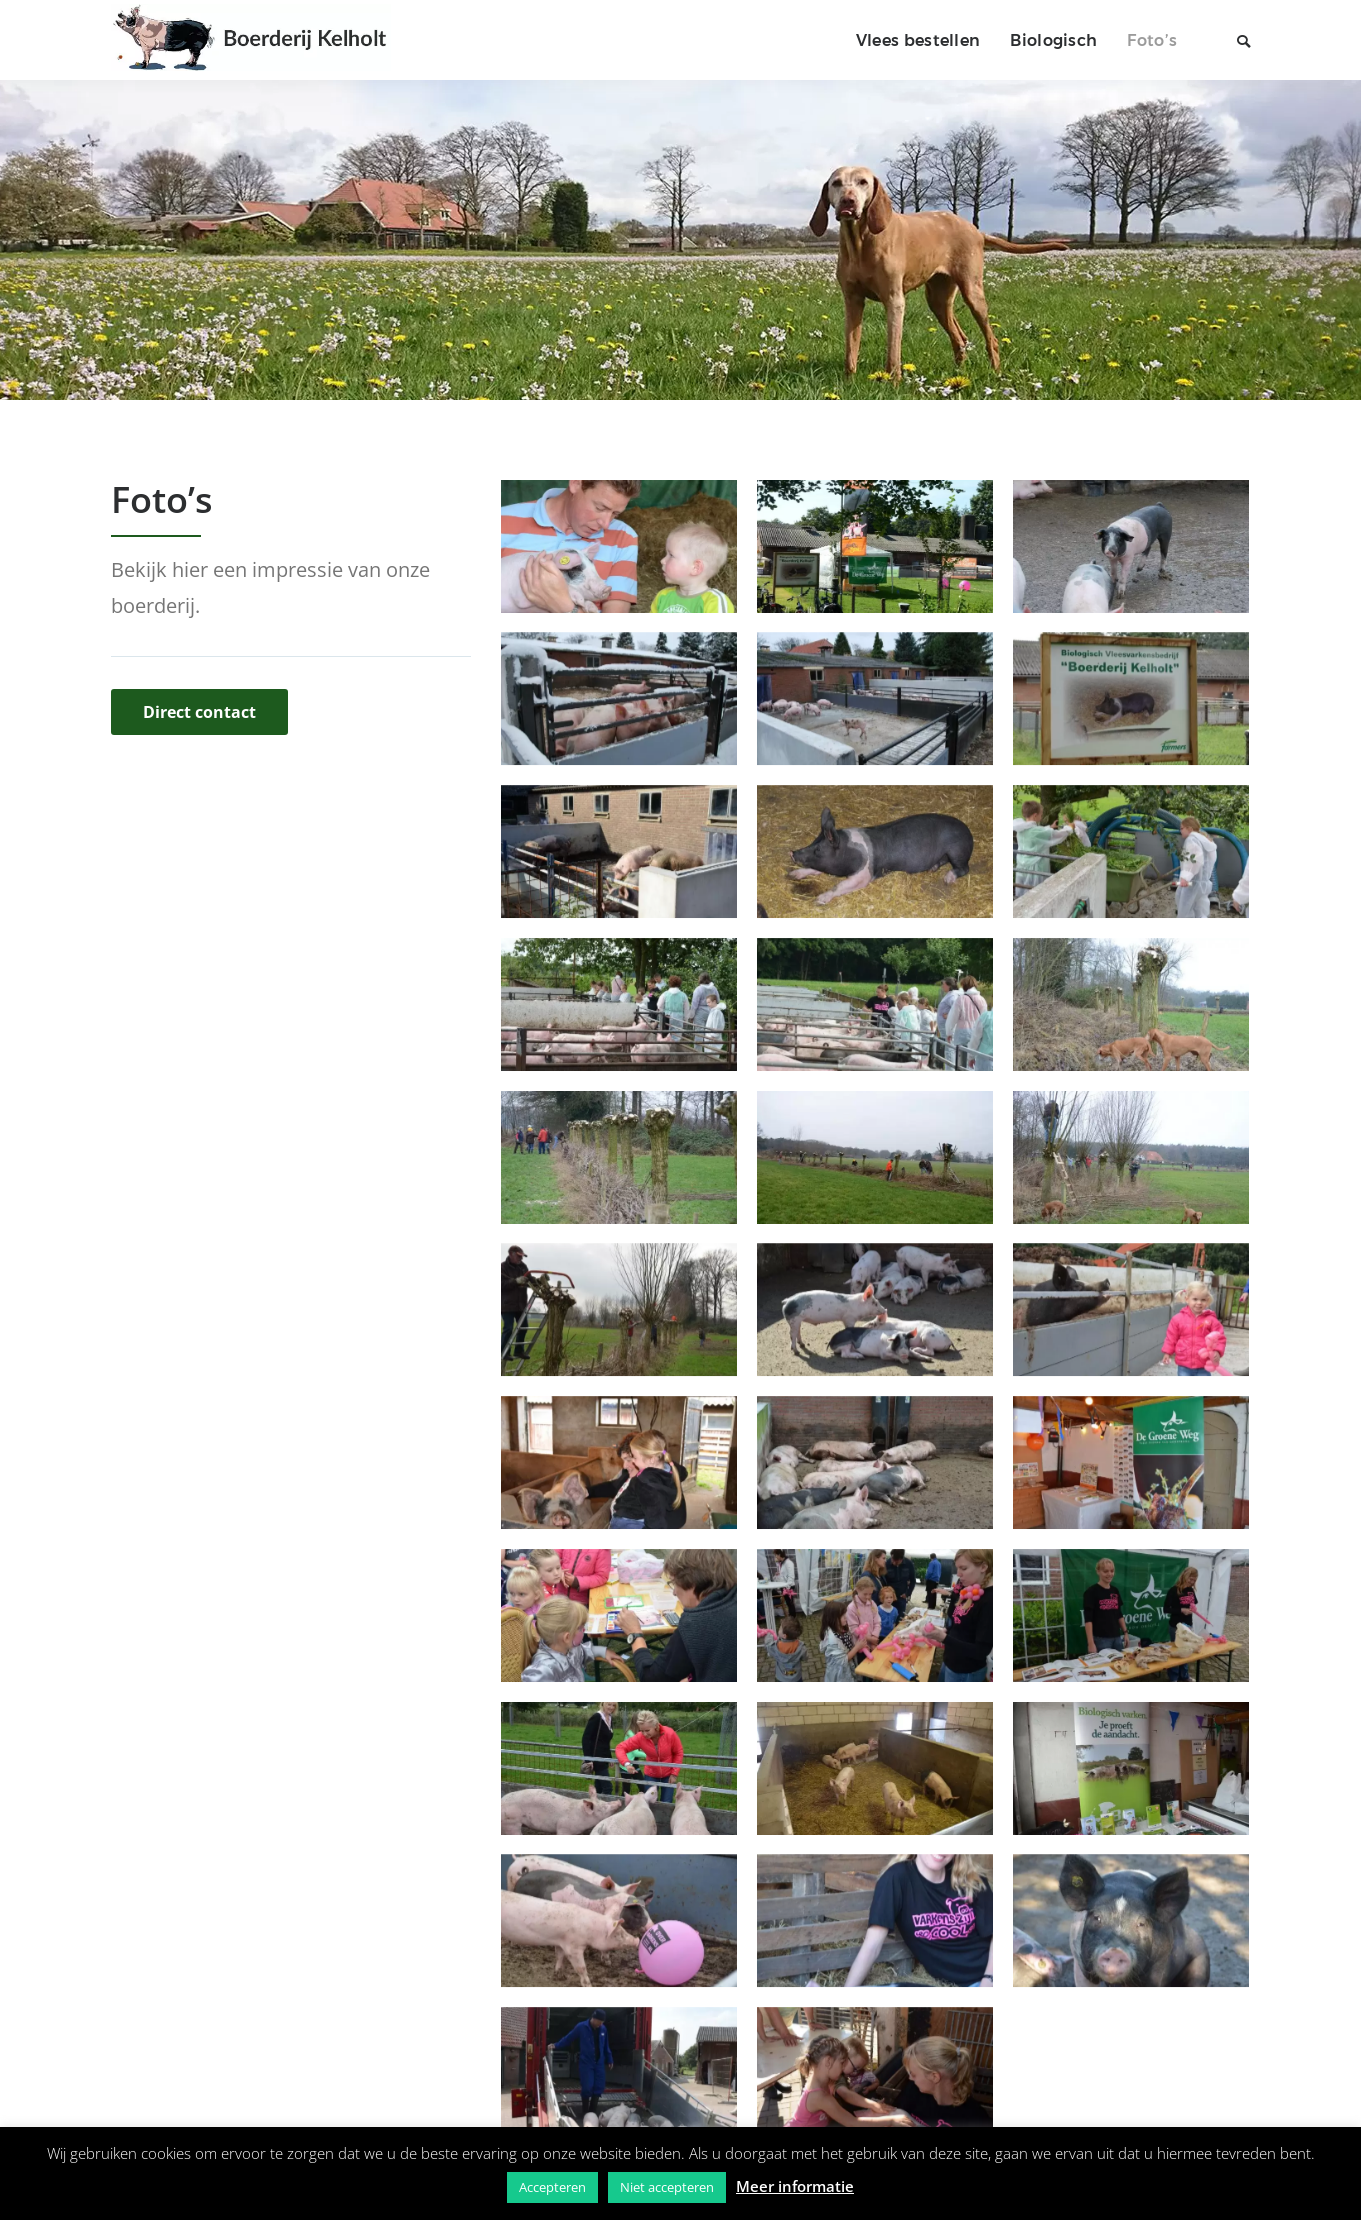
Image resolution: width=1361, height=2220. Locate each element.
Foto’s (1152, 40)
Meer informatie (795, 2186)
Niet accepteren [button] (667, 2187)
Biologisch (1053, 40)
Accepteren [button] (552, 2187)
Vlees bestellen (918, 40)
